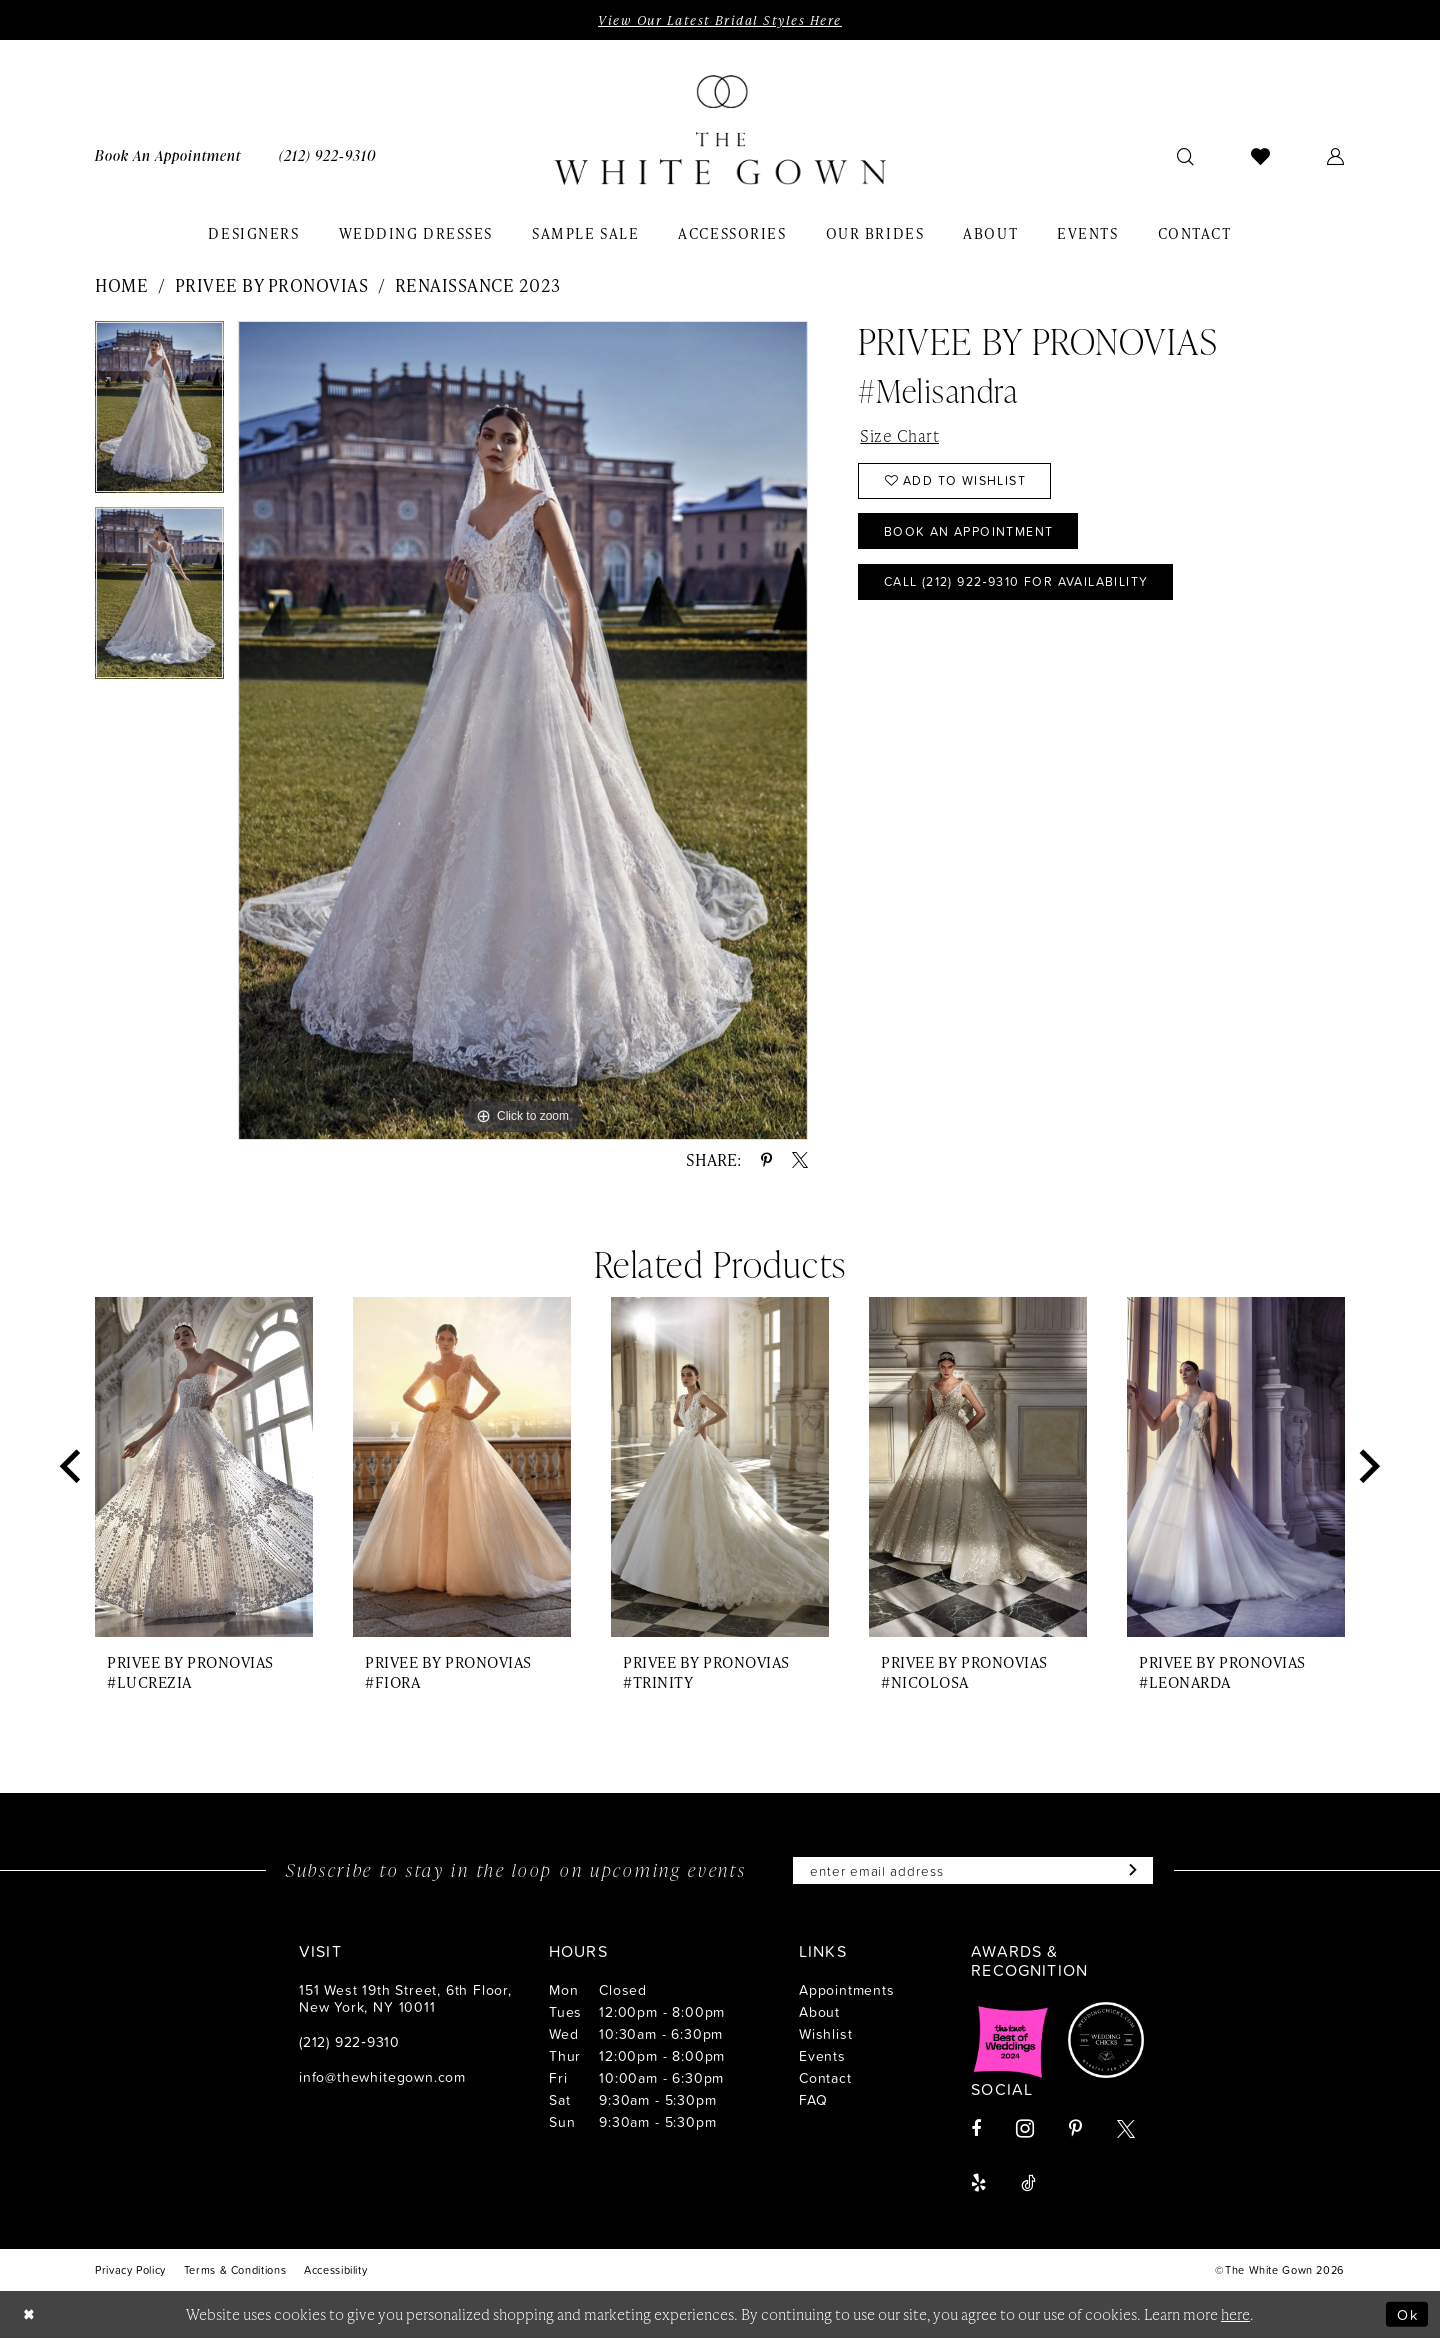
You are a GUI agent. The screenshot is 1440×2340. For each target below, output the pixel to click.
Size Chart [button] (899, 436)
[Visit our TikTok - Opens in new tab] (1028, 2185)
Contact (825, 2079)
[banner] (720, 131)
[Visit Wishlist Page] (1261, 156)
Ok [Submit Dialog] (1407, 2315)
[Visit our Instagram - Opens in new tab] (1025, 2130)
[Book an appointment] (168, 155)
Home (121, 285)
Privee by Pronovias (272, 285)
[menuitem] (168, 155)
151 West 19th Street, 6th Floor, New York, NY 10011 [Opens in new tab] (405, 2000)
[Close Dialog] (30, 2316)
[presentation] (204, 1468)
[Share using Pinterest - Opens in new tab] (766, 1161)
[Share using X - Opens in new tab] (800, 1161)
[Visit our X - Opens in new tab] (1126, 2131)
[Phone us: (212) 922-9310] (327, 155)
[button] (1336, 156)
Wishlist (825, 2035)
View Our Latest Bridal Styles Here (719, 20)
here (1235, 2316)
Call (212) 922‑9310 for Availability (1026, 588)
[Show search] (1186, 156)
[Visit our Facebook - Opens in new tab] (976, 2131)
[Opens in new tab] (1011, 2042)
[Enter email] (973, 1872)
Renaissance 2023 (478, 285)
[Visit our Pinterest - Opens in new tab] (1075, 2131)
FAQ (813, 2101)
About (819, 2013)
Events (822, 2057)
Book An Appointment (973, 536)
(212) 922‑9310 (349, 2043)
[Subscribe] (1135, 1872)
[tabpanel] (159, 414)
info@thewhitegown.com (382, 2078)
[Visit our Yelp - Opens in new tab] (978, 2185)
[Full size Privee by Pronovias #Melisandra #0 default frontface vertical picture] (523, 730)
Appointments (847, 1991)
